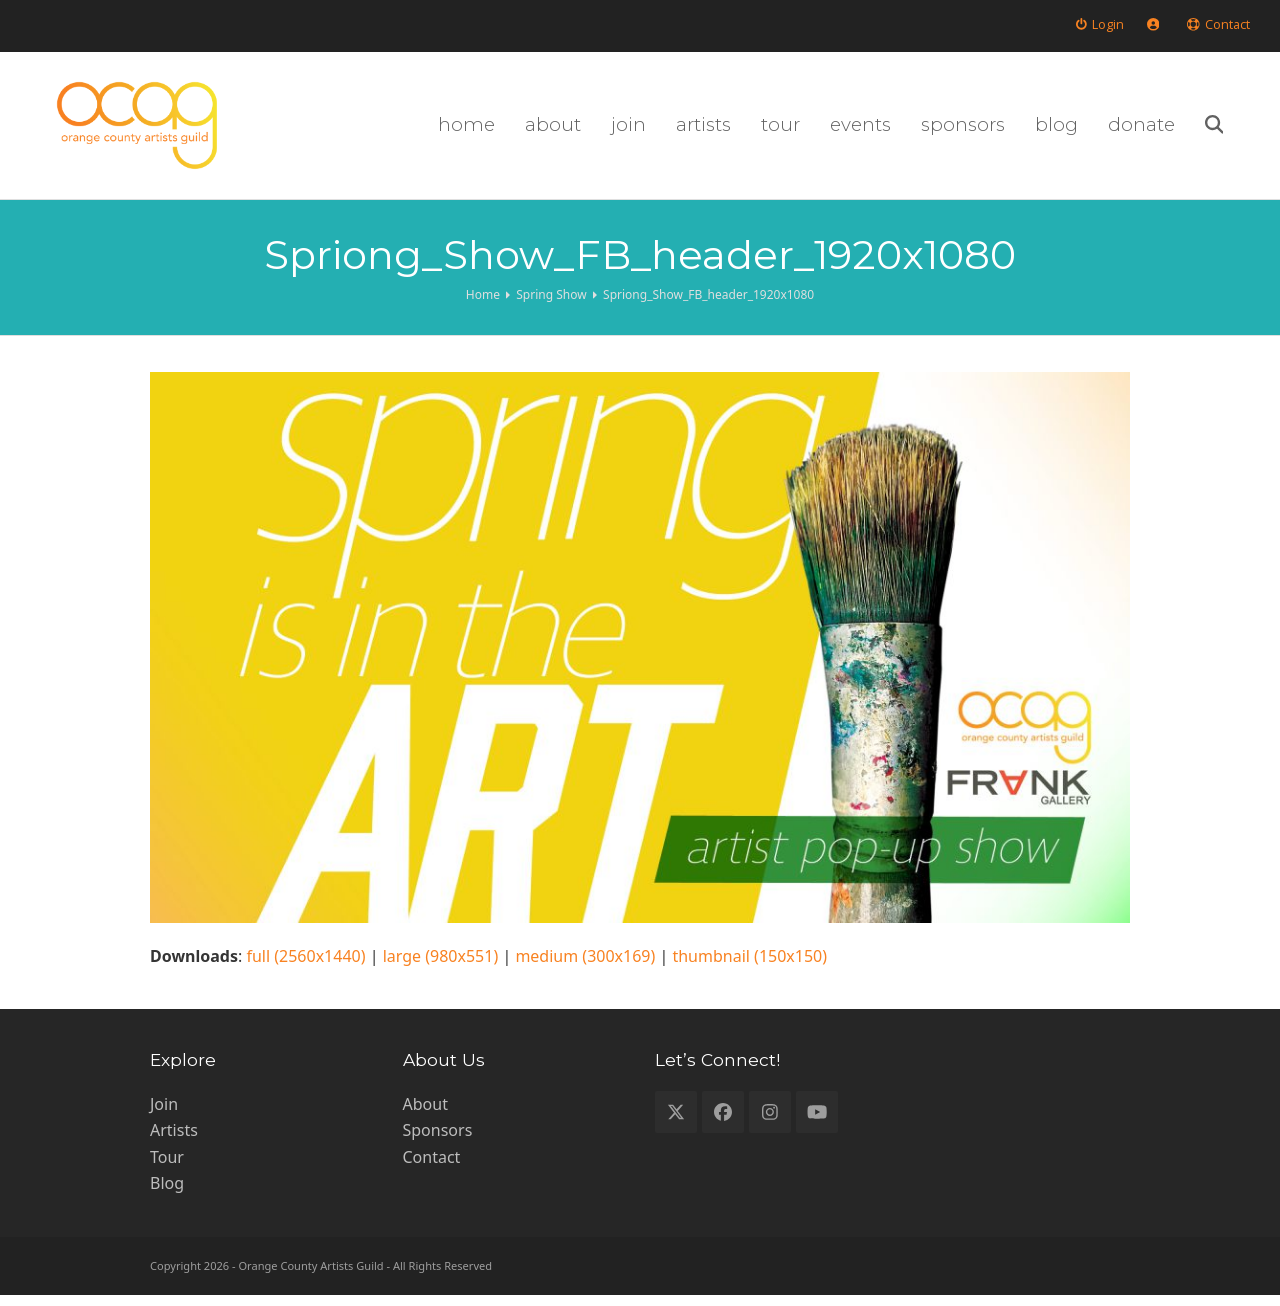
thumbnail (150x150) (749, 967)
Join (164, 1115)
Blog (167, 1194)
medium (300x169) (585, 967)
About (425, 1115)
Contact (432, 1168)
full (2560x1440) (305, 967)
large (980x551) (441, 967)
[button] (1240, 131)
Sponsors (438, 1141)
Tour (167, 1168)
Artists (174, 1141)
